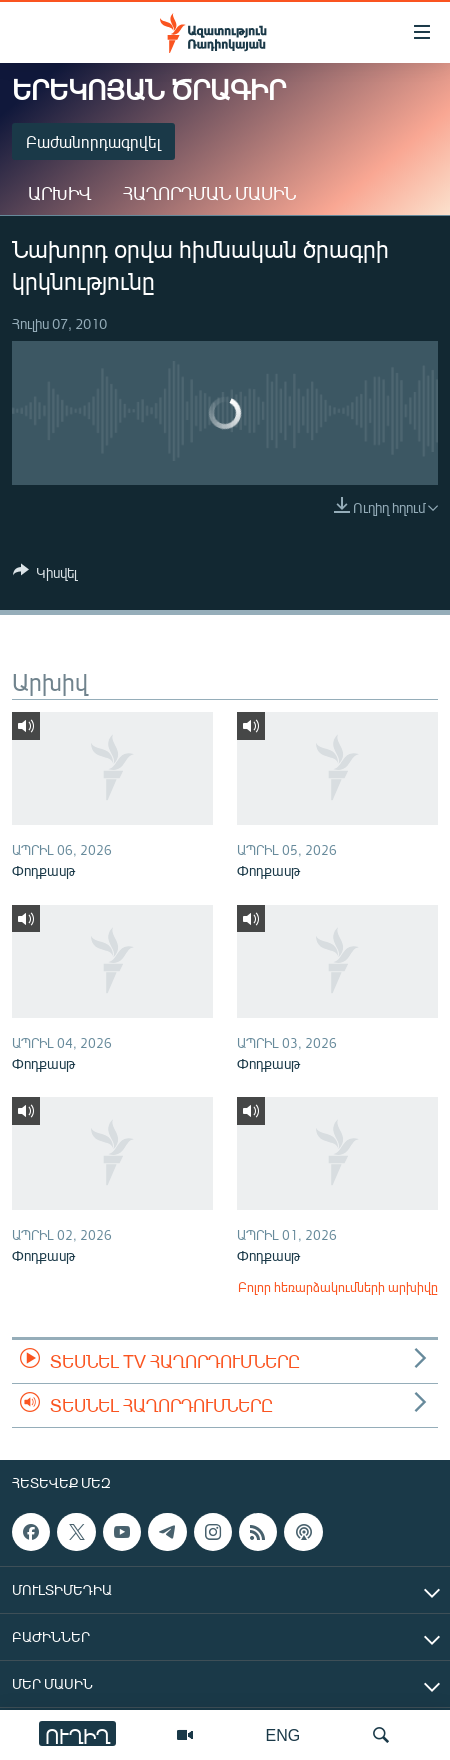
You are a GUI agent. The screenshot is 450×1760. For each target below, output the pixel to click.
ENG (283, 1734)
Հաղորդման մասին (209, 193)
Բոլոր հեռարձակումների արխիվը (338, 1287)
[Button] (45, 576)
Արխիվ (59, 193)
